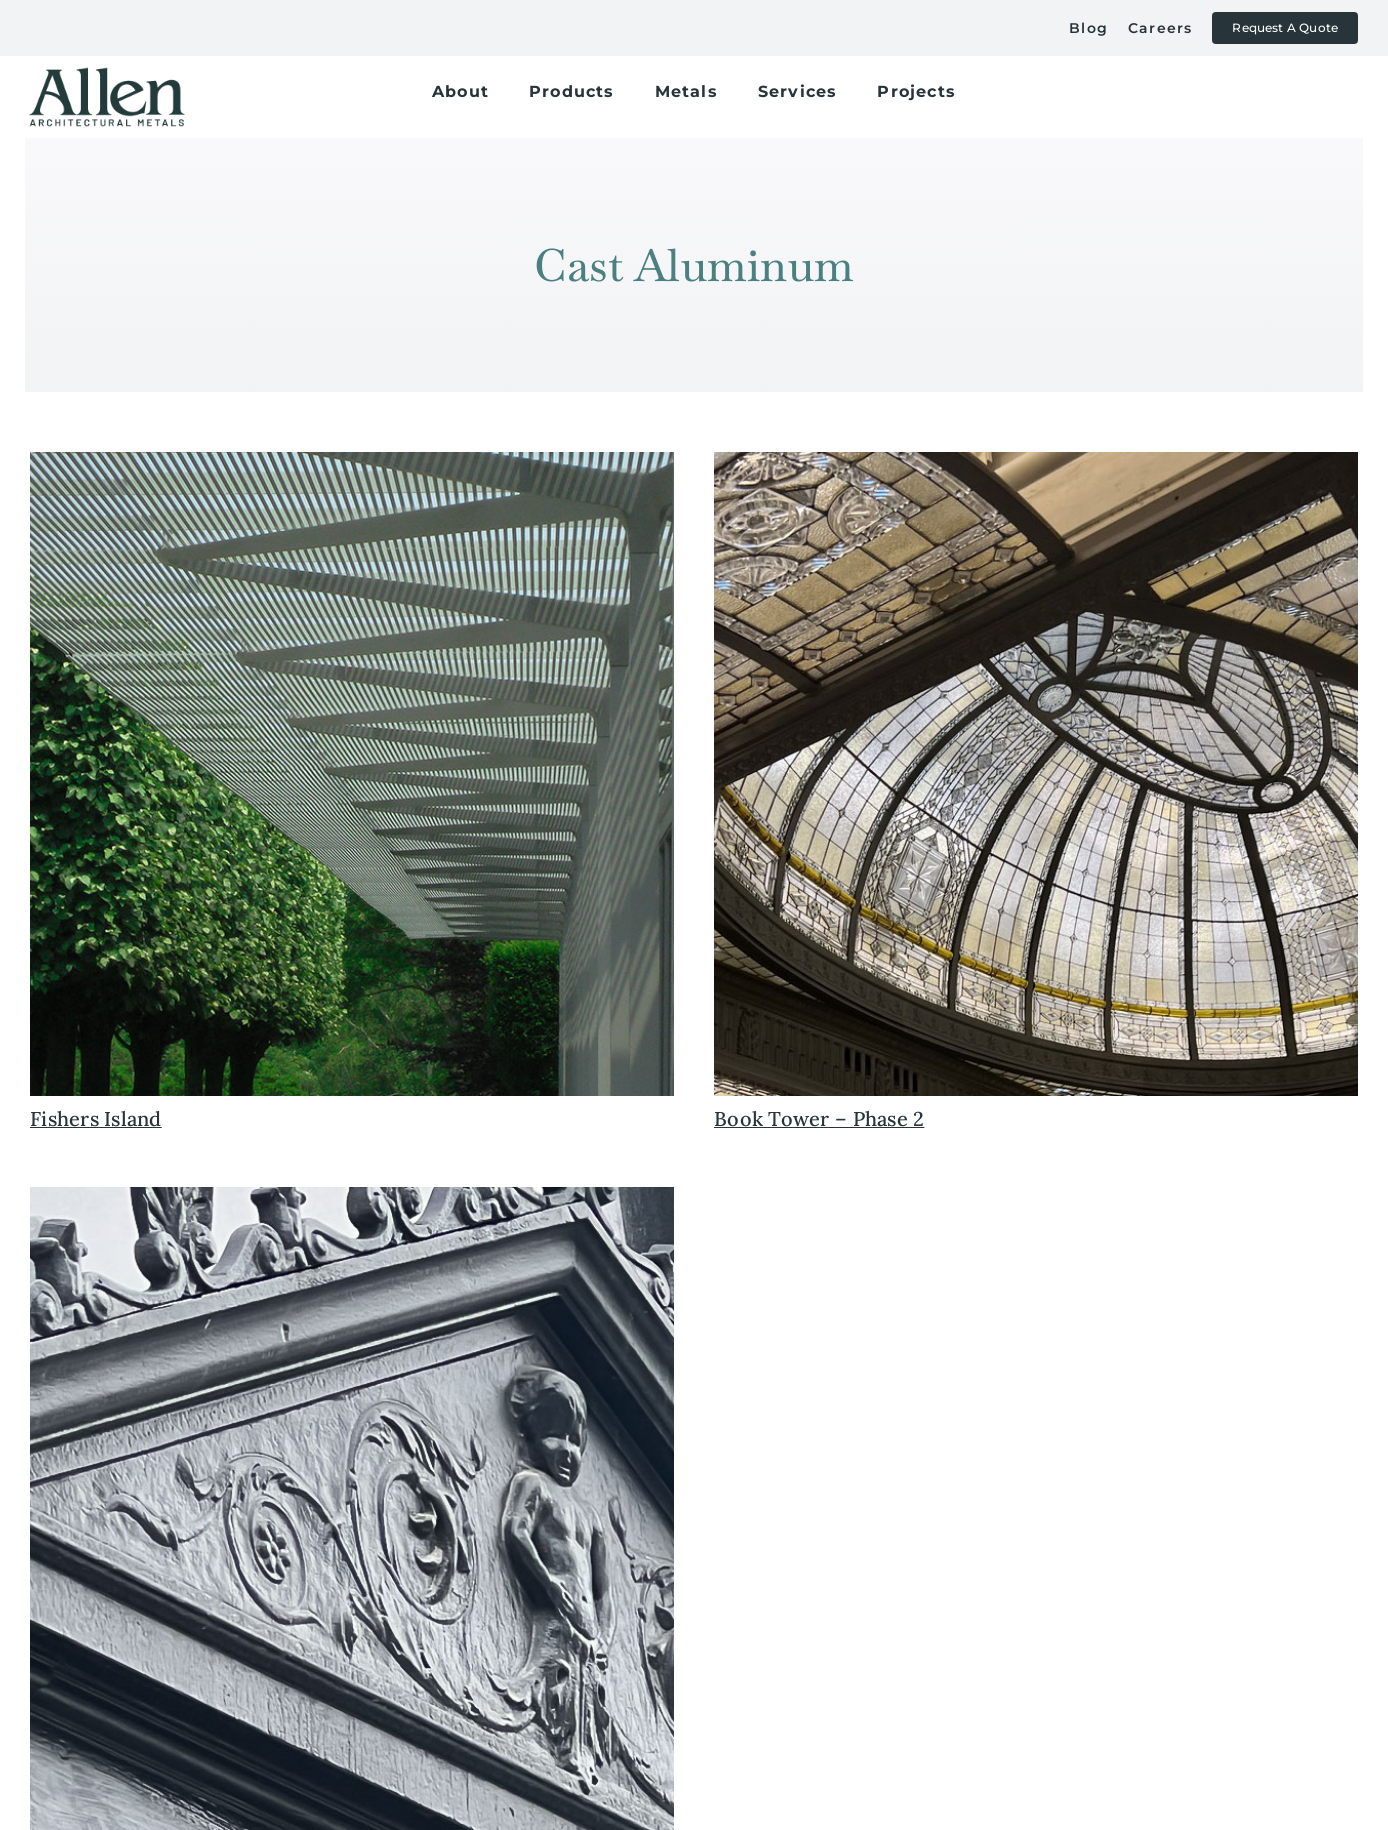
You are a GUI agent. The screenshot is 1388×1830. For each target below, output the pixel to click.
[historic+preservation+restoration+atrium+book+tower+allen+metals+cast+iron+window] (1036, 461)
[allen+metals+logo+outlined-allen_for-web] (107, 75)
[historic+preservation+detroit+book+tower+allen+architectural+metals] (352, 1196)
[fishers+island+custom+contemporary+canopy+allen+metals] (352, 461)
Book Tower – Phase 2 (819, 1118)
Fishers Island (96, 1118)
